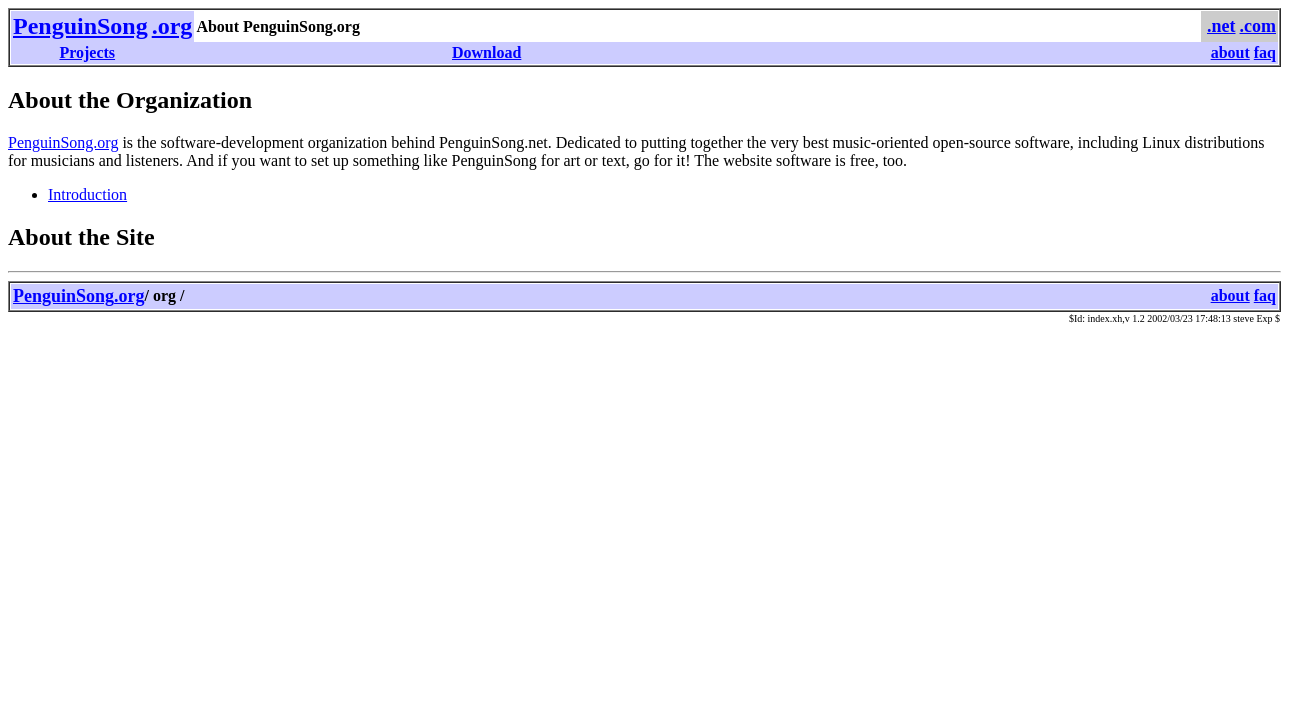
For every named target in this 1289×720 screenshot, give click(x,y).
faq (1265, 52)
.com (1258, 26)
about (1230, 52)
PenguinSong (80, 26)
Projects (87, 52)
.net (1221, 26)
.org (172, 26)
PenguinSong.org (63, 142)
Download (486, 52)
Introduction (87, 194)
